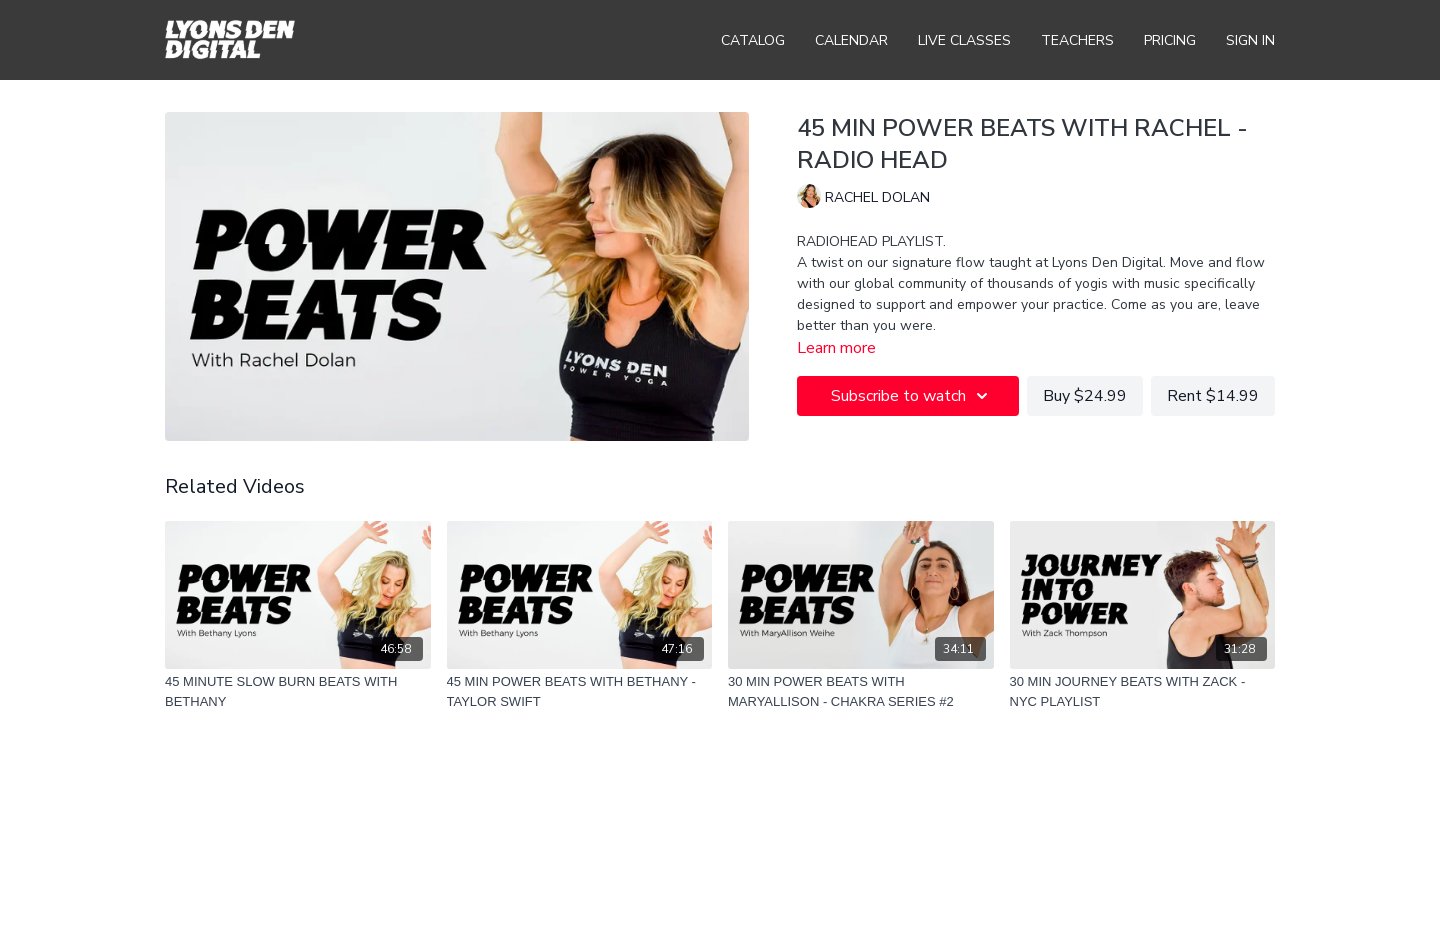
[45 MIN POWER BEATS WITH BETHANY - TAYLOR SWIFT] (580, 691)
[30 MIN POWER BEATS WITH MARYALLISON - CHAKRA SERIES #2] (861, 691)
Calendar (851, 40)
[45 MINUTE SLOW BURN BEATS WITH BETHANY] (298, 691)
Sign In (1250, 40)
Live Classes (964, 40)
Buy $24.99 (1085, 396)
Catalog (753, 40)
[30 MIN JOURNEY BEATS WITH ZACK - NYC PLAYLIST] (1143, 691)
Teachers (1077, 40)
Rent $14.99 (1213, 396)
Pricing (1170, 40)
